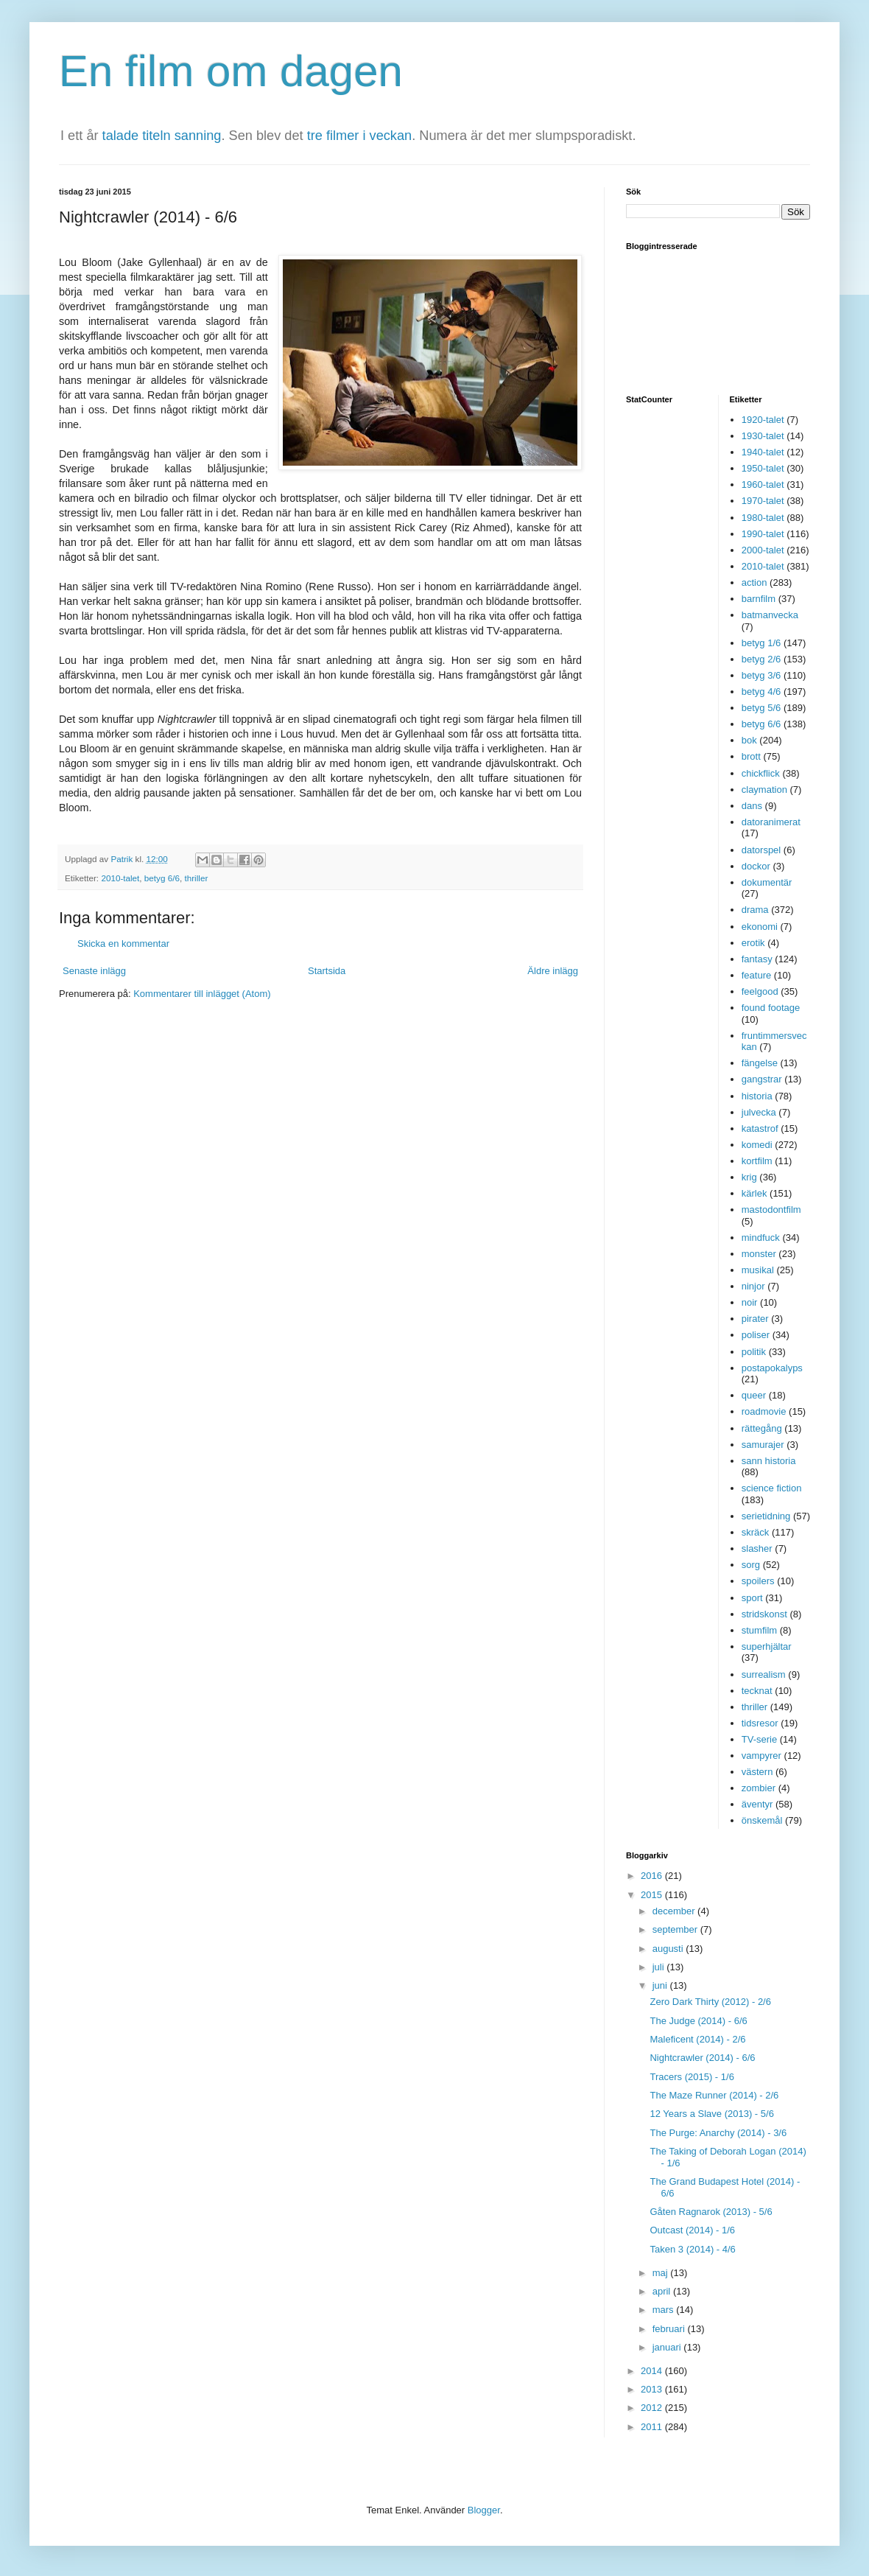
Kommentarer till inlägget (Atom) (201, 993)
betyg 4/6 (761, 691)
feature (756, 975)
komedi (757, 1144)
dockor (756, 866)
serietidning (766, 1516)
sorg (751, 1564)
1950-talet (763, 468)
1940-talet (763, 452)
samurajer (763, 1444)
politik (754, 1351)
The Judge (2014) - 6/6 (698, 2020)
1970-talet (763, 500)
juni (661, 1985)
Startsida (326, 970)
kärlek (754, 1193)
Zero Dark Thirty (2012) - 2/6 (710, 2001)
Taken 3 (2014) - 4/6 (692, 2249)
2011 (653, 2426)
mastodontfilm (771, 1209)
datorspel (761, 849)
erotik (753, 942)
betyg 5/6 (761, 707)
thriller (196, 878)
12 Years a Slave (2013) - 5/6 (711, 2113)
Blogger (484, 2510)
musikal (758, 1269)
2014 (653, 2370)
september (676, 1929)
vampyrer (761, 1755)
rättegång (762, 1428)
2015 (653, 1894)
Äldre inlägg (552, 970)
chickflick (761, 773)
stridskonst (764, 1614)
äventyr (757, 1804)
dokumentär (767, 882)
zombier (758, 1787)
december (674, 1911)
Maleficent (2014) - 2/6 (697, 2039)
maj (661, 2272)
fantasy (757, 959)
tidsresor (760, 1723)
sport (752, 1597)
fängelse (760, 1062)
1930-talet (763, 435)
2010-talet (120, 878)
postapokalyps (772, 1367)
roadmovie (764, 1411)
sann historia (769, 1460)
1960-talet (763, 484)
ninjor (753, 1286)
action (754, 582)
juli (659, 1967)
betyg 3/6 (761, 675)
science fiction (772, 1488)
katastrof (760, 1128)
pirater (755, 1318)
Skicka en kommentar (123, 943)
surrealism (764, 1674)
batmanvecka (770, 614)
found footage (771, 1007)
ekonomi (760, 926)
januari (668, 2347)
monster (759, 1253)
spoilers (758, 1580)
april (662, 2291)
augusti (669, 1948)
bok (749, 740)
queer (754, 1395)
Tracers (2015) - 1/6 (691, 2076)
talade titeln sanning (162, 135)
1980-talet (763, 517)
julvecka (759, 1112)
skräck (756, 1532)
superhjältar (767, 1646)
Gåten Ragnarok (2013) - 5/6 (711, 2211)
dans (752, 805)
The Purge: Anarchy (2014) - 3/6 (718, 2132)
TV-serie (759, 1739)
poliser (756, 1334)
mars (664, 2309)
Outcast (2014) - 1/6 (692, 2230)
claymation (764, 789)
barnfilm (758, 598)
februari (670, 2328)
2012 (653, 2407)
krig (749, 1177)
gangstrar (762, 1079)
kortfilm (757, 1160)
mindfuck (761, 1237)
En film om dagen (231, 71)
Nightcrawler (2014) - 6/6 (702, 2057)
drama (755, 909)
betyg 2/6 (761, 659)
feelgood (760, 991)
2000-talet (763, 550)
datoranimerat (771, 821)
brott (751, 756)
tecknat (757, 1690)
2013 (653, 2389)
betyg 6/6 (162, 878)
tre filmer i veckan (359, 135)
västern (757, 1771)
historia (757, 1096)
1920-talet (763, 419)
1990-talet (763, 533)
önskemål (762, 1820)
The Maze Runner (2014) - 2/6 (714, 2095)
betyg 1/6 (761, 642)
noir (750, 1302)
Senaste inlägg (94, 970)
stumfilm (759, 1630)
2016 (653, 1875)
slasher (757, 1548)
